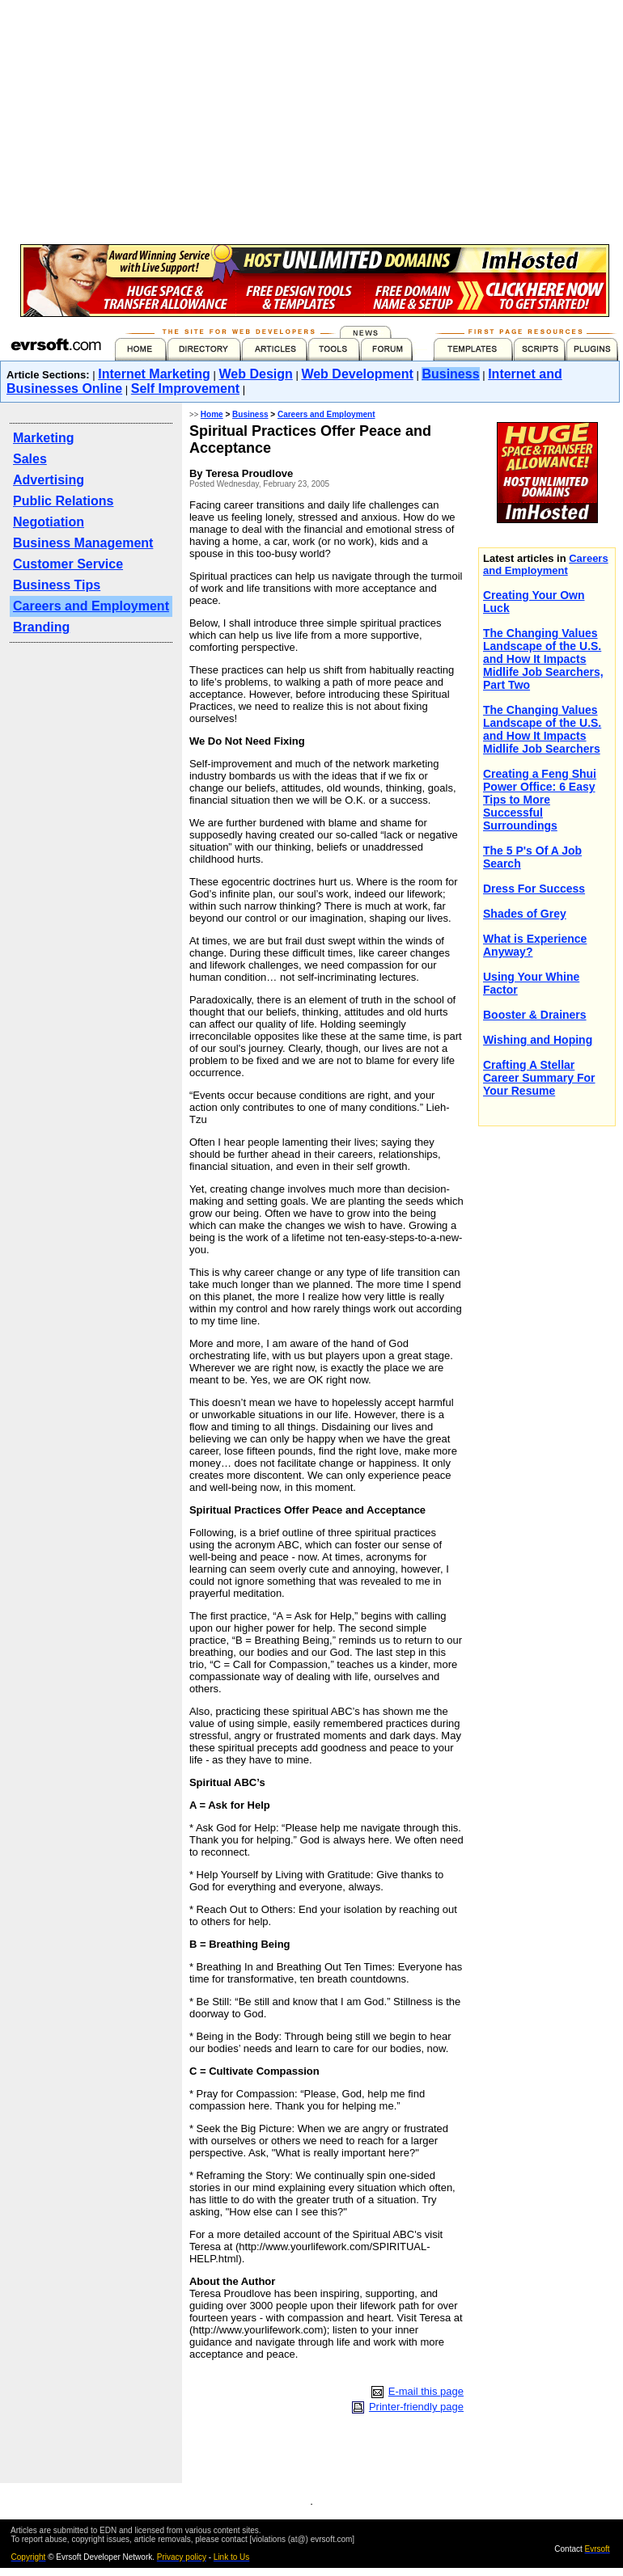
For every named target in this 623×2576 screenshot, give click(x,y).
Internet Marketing (154, 374)
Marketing (43, 438)
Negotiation (48, 522)
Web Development (357, 374)
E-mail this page (426, 2391)
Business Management (83, 543)
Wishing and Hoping (537, 1039)
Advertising (48, 480)
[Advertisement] (448, 165)
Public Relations (63, 501)
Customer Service (68, 564)
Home (212, 414)
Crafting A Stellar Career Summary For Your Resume (539, 1077)
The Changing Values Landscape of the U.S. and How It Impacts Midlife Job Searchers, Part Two (543, 659)
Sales (30, 459)
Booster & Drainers (535, 1014)
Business (450, 374)
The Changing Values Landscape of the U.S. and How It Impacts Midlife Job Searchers (542, 729)
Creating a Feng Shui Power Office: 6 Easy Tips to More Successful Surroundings (539, 799)
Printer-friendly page (416, 2407)
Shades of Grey (524, 913)
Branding (41, 627)
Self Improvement (185, 388)
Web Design (256, 374)
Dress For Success (534, 888)
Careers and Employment (91, 606)
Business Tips (56, 585)
